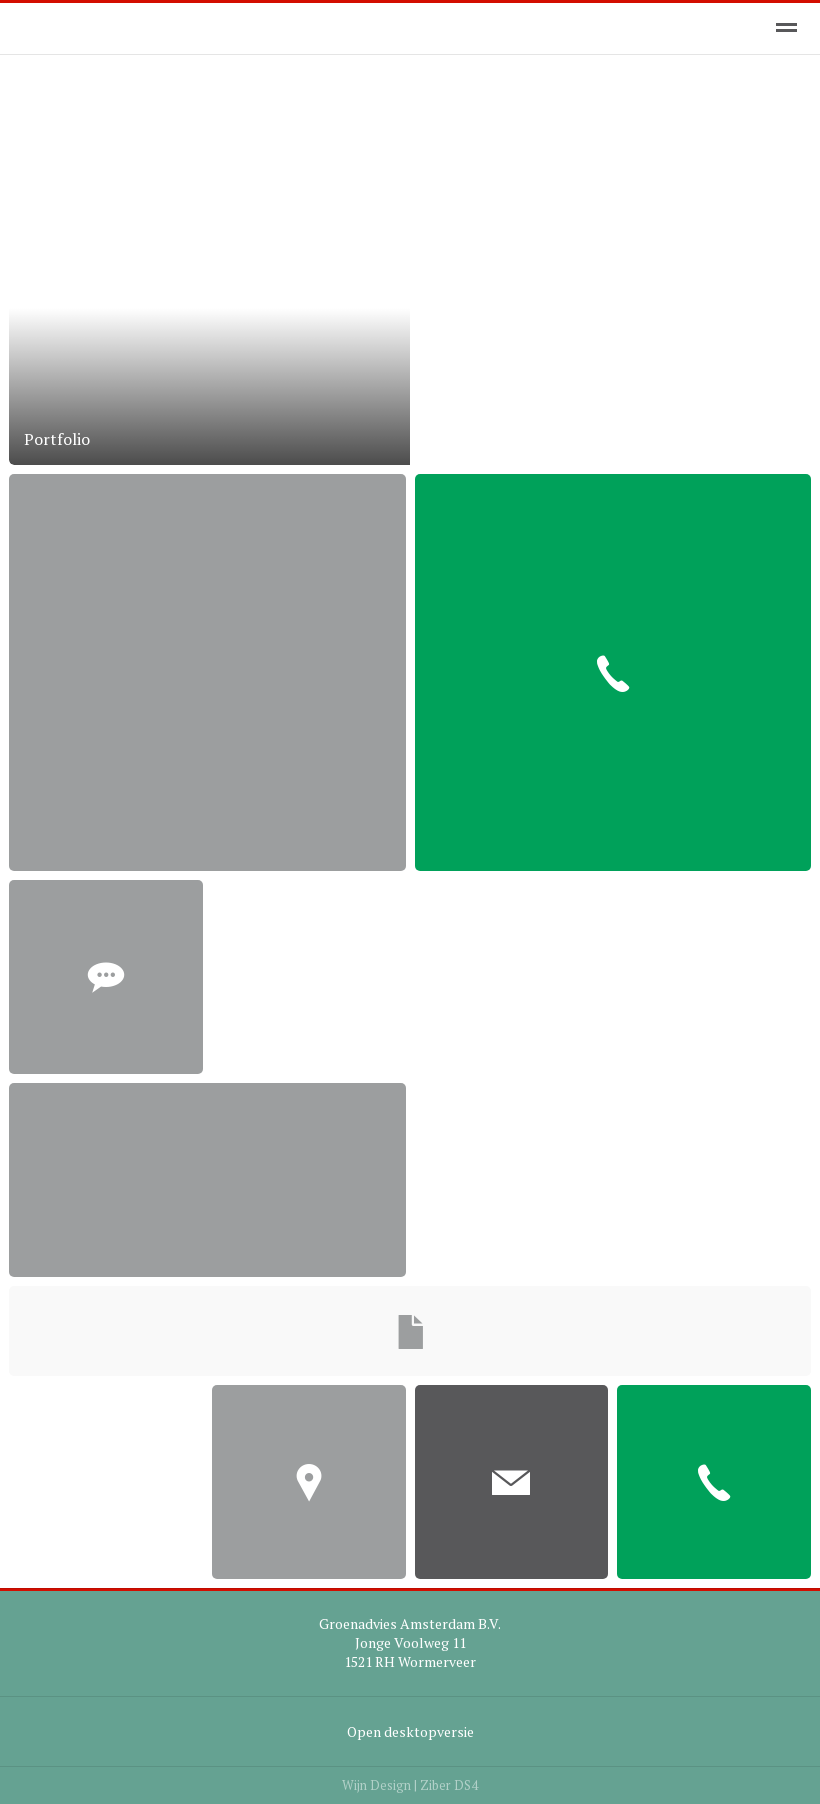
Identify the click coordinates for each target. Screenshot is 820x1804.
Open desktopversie (410, 1731)
